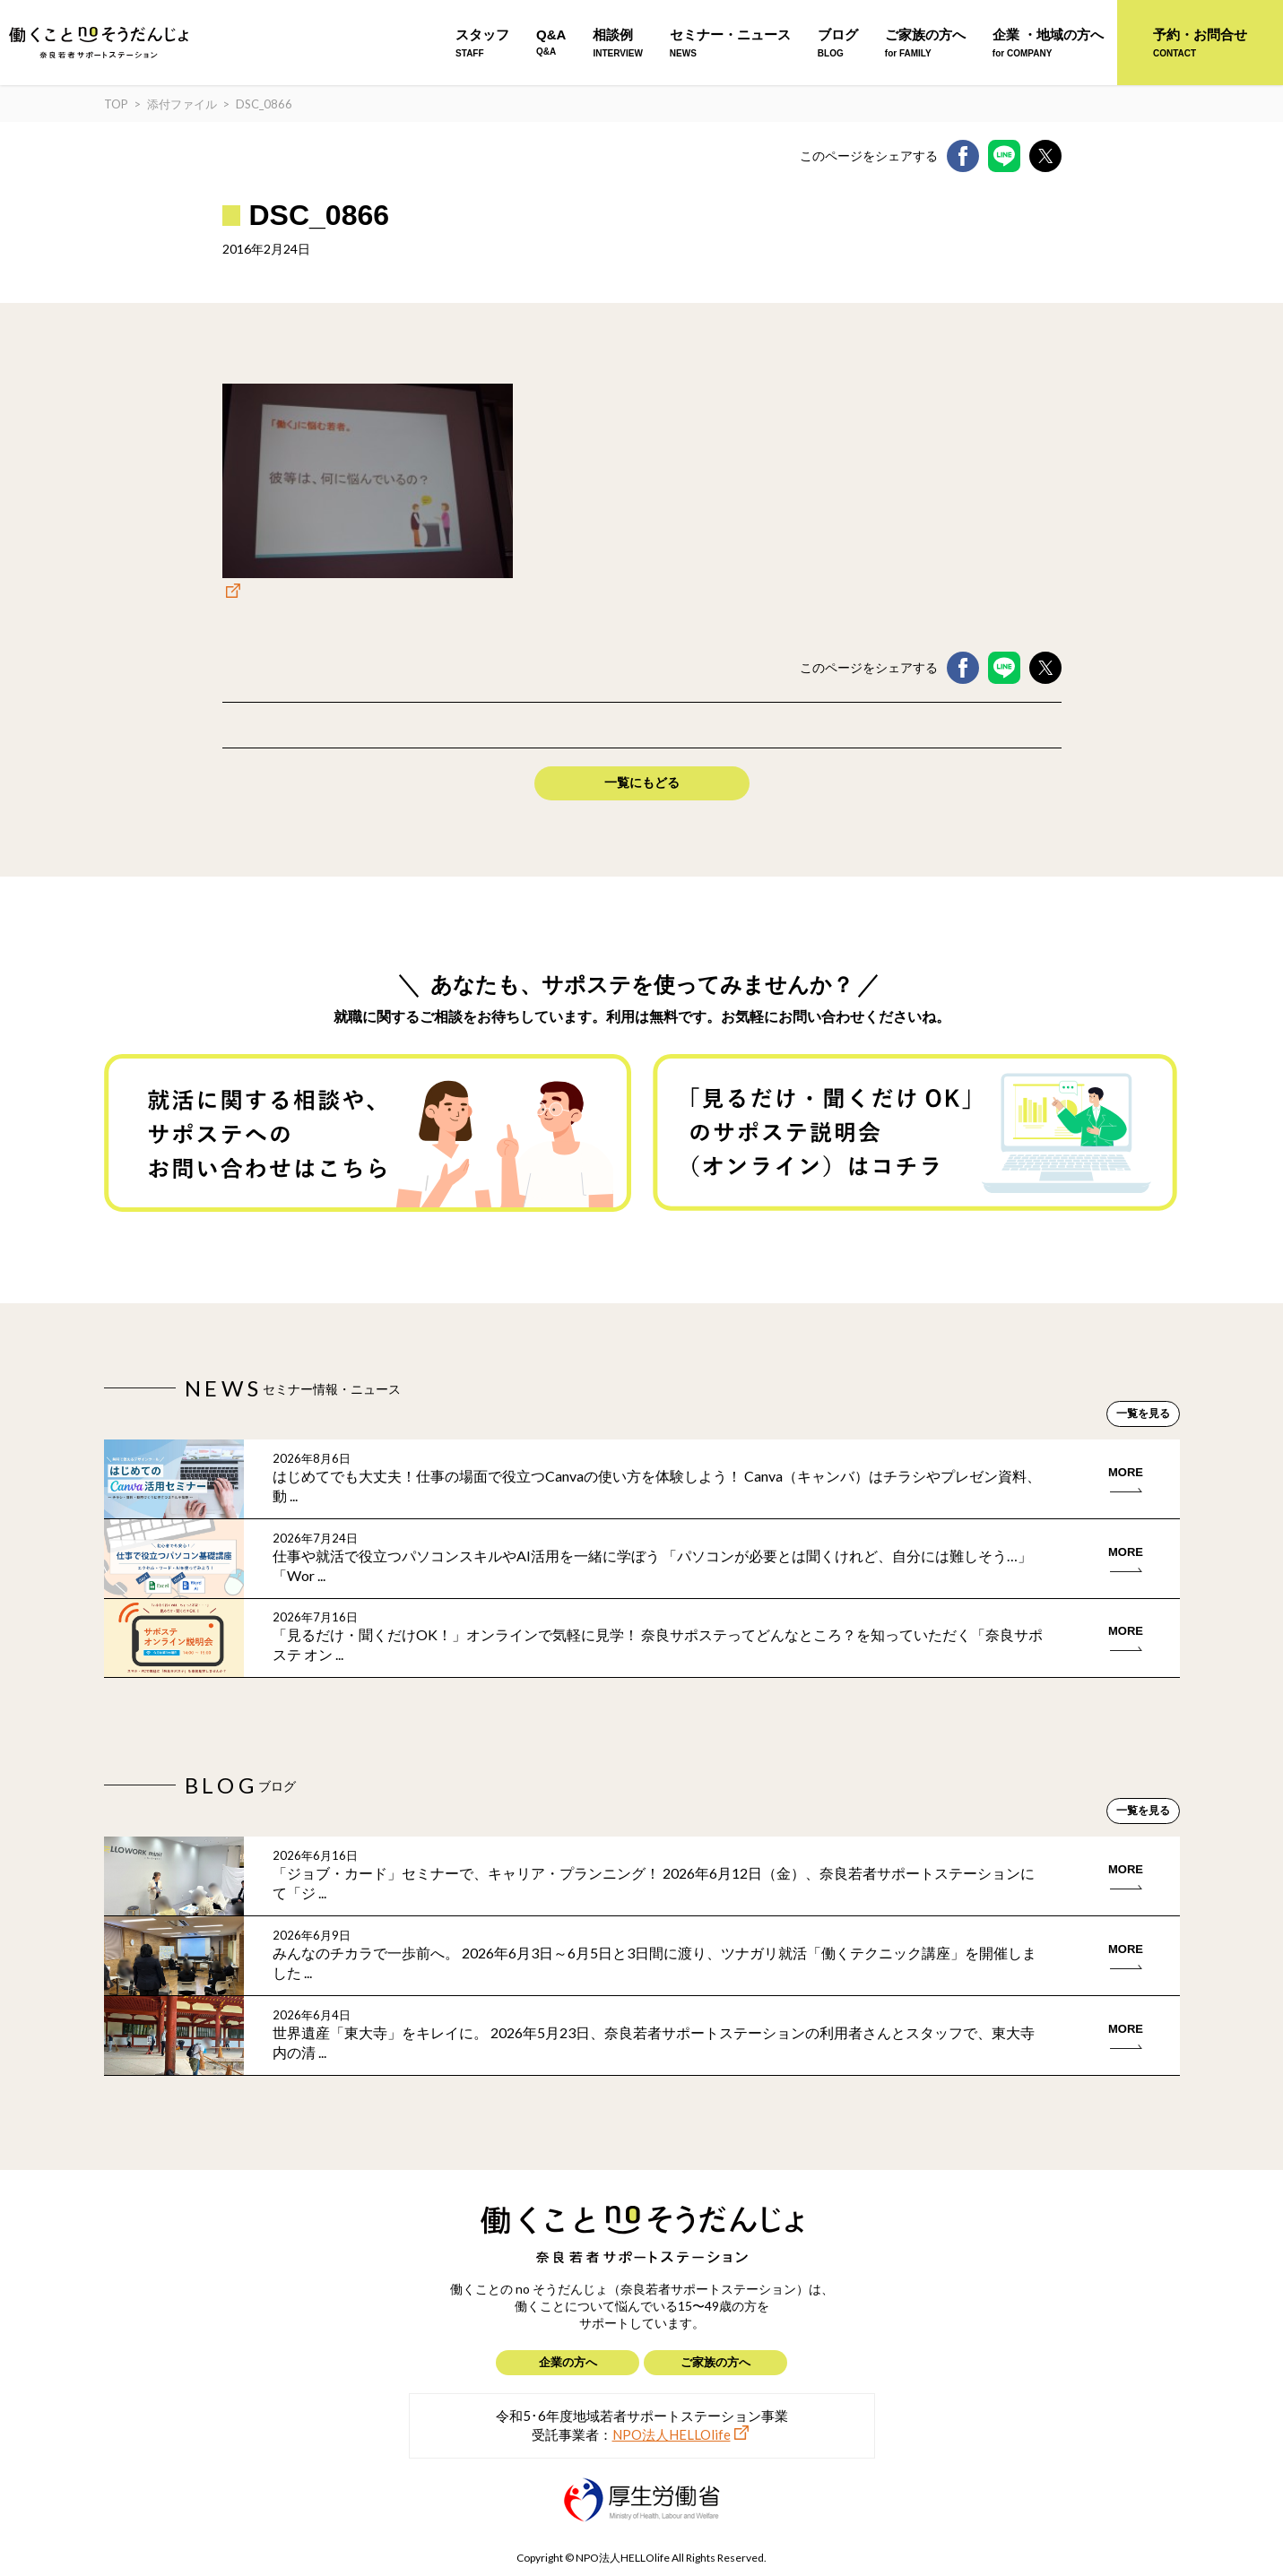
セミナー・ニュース (730, 42)
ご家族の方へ (925, 42)
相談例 (617, 42)
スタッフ (482, 42)
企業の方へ (568, 2362)
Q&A (551, 41)
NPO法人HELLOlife (671, 2434)
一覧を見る (1143, 1413)
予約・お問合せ (1200, 42)
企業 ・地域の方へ (1048, 42)
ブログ (838, 42)
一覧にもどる (642, 782)
